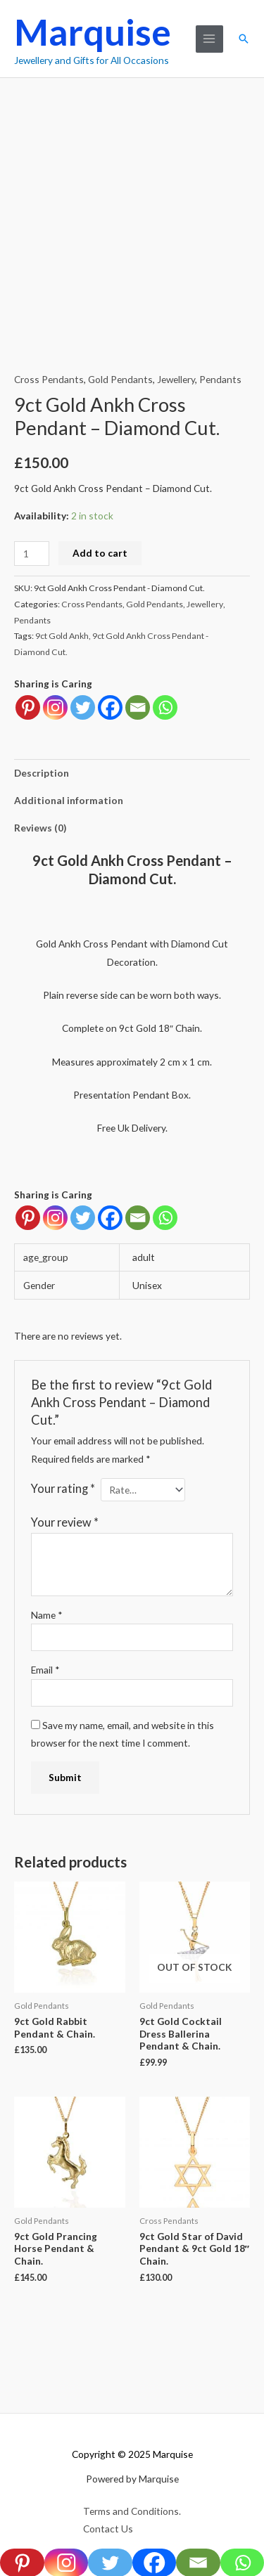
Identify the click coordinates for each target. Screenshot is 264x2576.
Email (45, 1670)
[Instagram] (55, 1217)
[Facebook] (110, 1217)
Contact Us (108, 2529)
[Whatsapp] (165, 1217)
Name (47, 1615)
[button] (243, 38)
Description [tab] (41, 773)
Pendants (220, 379)
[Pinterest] (27, 1217)
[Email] (137, 1217)
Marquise (92, 31)
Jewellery (176, 379)
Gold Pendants (120, 379)
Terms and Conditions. (132, 2511)
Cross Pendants (49, 379)
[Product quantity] (31, 553)
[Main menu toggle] (209, 39)
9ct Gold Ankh (62, 635)
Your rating (63, 1488)
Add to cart (100, 553)
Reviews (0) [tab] (40, 828)
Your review (65, 1522)
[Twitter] (82, 1217)
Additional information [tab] (68, 800)
